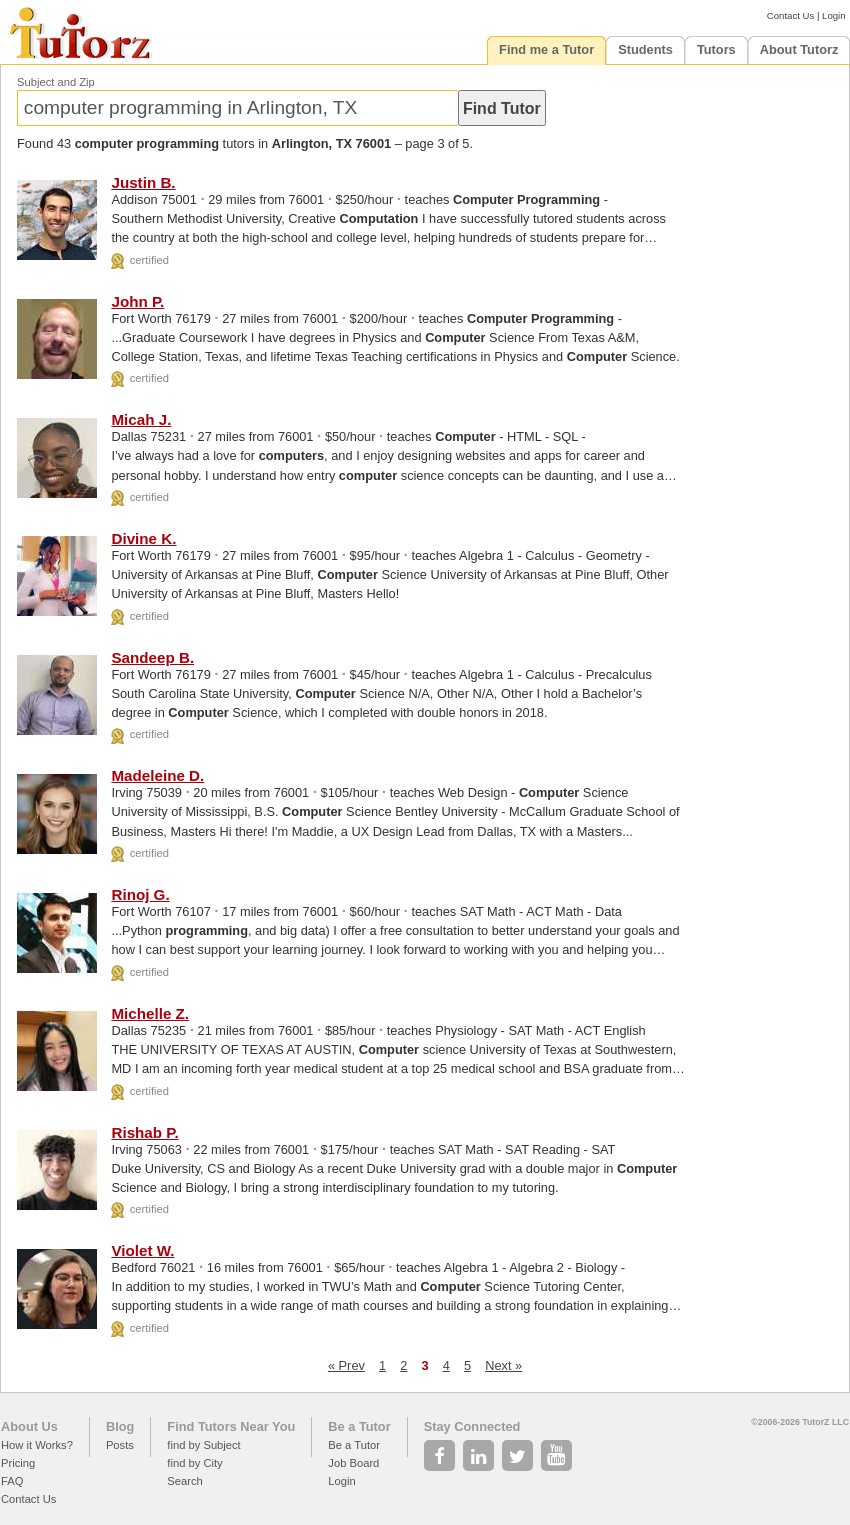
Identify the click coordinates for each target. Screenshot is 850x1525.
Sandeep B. (152, 657)
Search (184, 1481)
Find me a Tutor (546, 49)
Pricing (18, 1463)
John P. (137, 301)
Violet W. (142, 1250)
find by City (194, 1463)
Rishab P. (144, 1132)
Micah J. (141, 419)
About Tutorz (799, 49)
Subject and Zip (56, 82)
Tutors (716, 49)
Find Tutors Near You (231, 1426)
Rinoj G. (140, 894)
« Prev (346, 1365)
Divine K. (143, 538)
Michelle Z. (150, 1013)
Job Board (353, 1463)
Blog (120, 1426)
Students (645, 49)
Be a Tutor (359, 1426)
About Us (29, 1426)
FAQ (12, 1481)
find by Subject (203, 1445)
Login (833, 15)
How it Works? (37, 1445)
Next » (503, 1365)
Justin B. (143, 182)
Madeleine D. (157, 775)
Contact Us (790, 15)
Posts (120, 1445)
